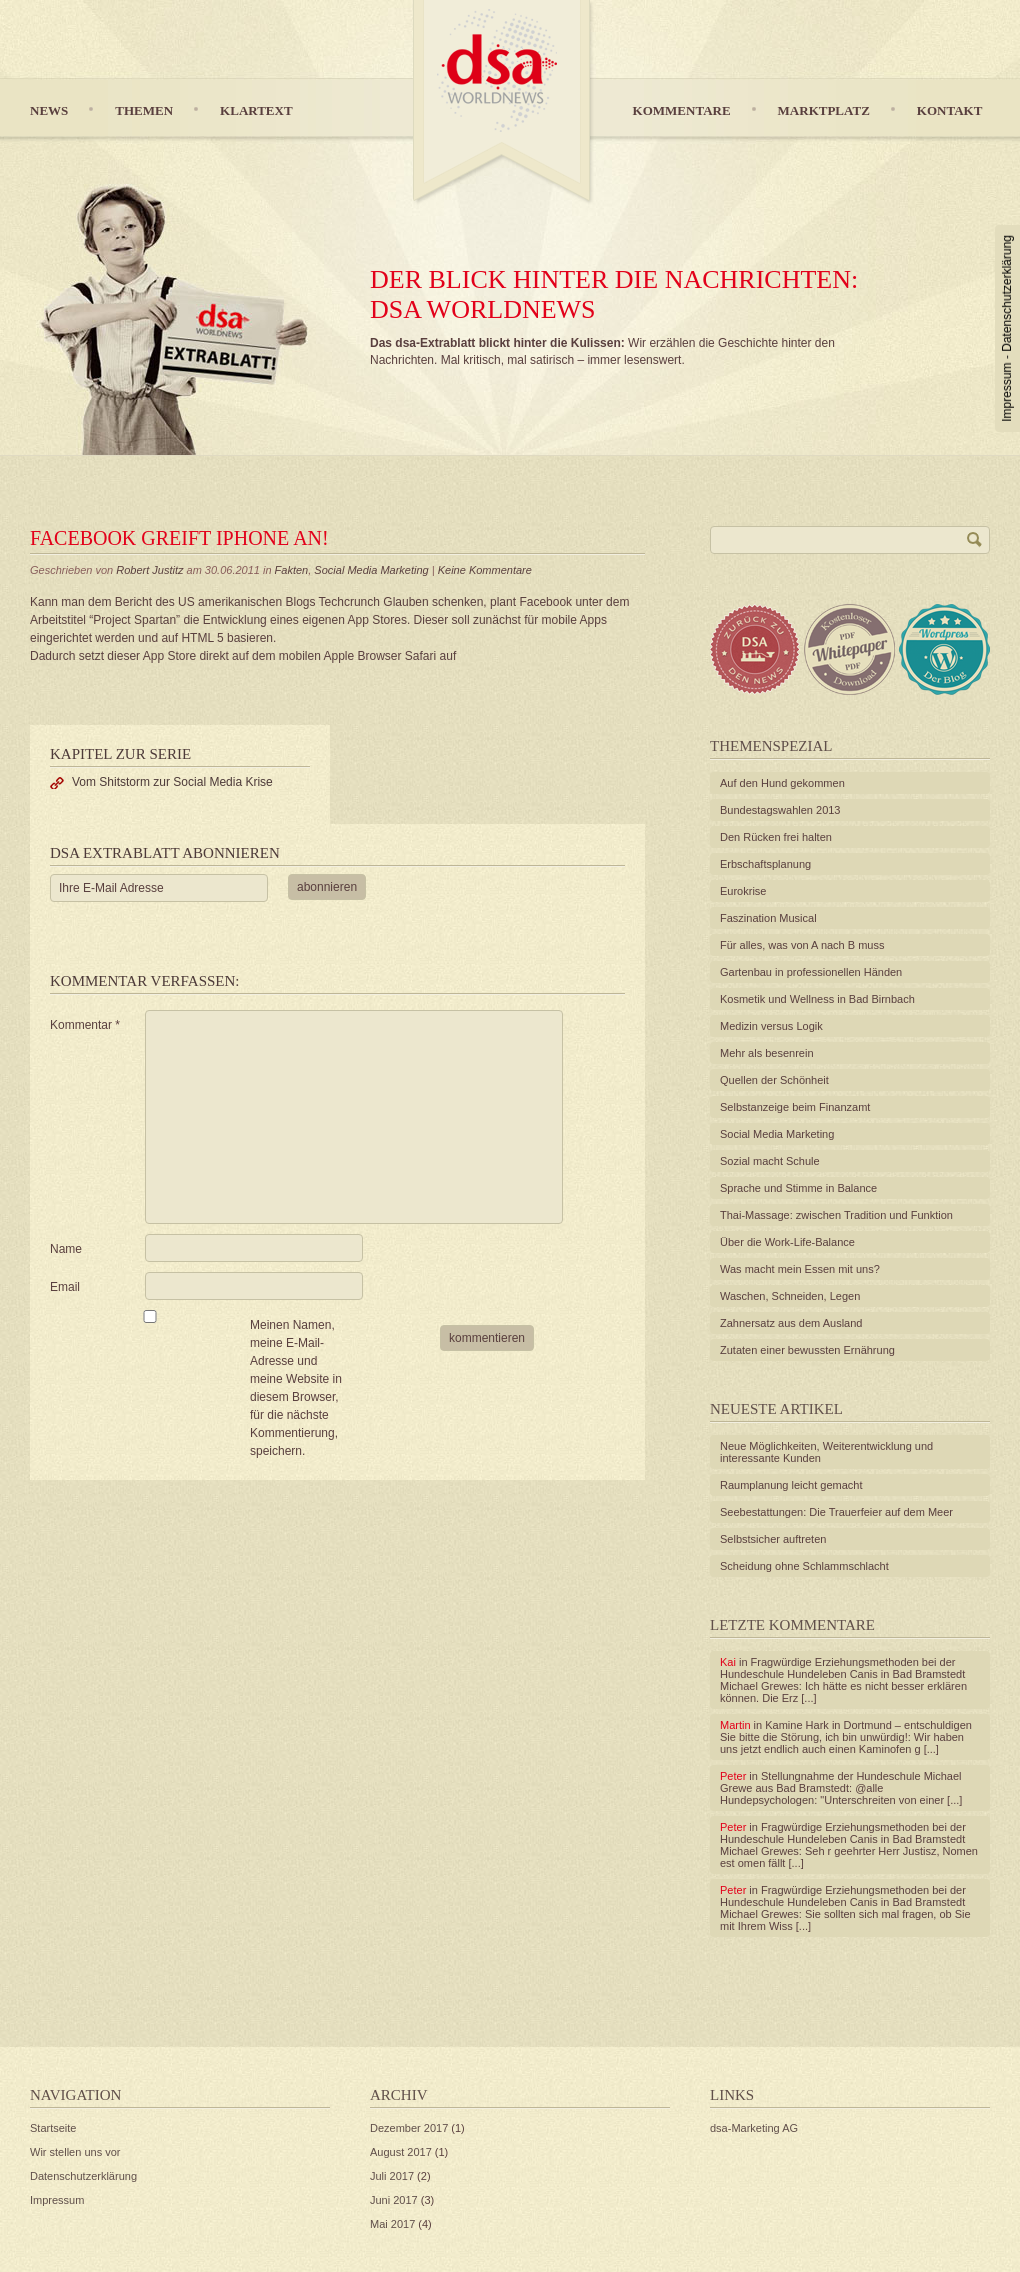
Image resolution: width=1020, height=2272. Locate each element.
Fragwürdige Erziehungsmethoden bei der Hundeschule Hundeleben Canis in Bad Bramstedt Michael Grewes (842, 1674)
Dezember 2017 (409, 2128)
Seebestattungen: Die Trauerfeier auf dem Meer (836, 1512)
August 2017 (401, 2152)
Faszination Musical (768, 918)
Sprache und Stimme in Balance (798, 1188)
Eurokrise (743, 891)
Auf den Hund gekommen (782, 783)
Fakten (292, 570)
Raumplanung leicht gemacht (791, 1485)
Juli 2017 (392, 2176)
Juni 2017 (394, 2200)
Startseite (53, 2128)
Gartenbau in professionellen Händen (811, 972)
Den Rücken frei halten (776, 837)
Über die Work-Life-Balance (787, 1242)
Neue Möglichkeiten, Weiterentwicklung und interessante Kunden (826, 1452)
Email (65, 1287)
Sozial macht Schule (770, 1161)
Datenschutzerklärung (1007, 293)
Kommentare (682, 110)
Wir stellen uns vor (75, 2152)
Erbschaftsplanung (765, 864)
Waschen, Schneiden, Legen (790, 1296)
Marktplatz (824, 110)
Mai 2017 (392, 2224)
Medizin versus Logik (771, 1026)
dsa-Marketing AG (754, 2128)
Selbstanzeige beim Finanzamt (795, 1107)
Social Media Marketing (371, 570)
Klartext (256, 110)
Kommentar (85, 1025)
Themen (144, 110)
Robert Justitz (149, 570)
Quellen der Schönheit (774, 1080)
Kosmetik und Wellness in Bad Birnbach (817, 999)
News (49, 110)
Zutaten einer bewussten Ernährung (807, 1350)
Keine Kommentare (485, 570)
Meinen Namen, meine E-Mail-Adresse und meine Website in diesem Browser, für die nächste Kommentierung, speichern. (296, 1388)
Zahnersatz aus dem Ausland (791, 1323)
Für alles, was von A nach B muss (802, 945)
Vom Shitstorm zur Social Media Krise (172, 782)
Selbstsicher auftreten (773, 1539)
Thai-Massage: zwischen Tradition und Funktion (836, 1215)
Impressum (1007, 391)
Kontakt (950, 110)
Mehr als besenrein (767, 1053)
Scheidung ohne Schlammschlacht (804, 1566)
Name (66, 1249)
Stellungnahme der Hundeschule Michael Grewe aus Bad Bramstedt (841, 1782)
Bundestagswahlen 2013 (780, 810)
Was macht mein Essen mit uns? (800, 1269)
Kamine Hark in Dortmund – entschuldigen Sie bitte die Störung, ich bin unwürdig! (846, 1731)
